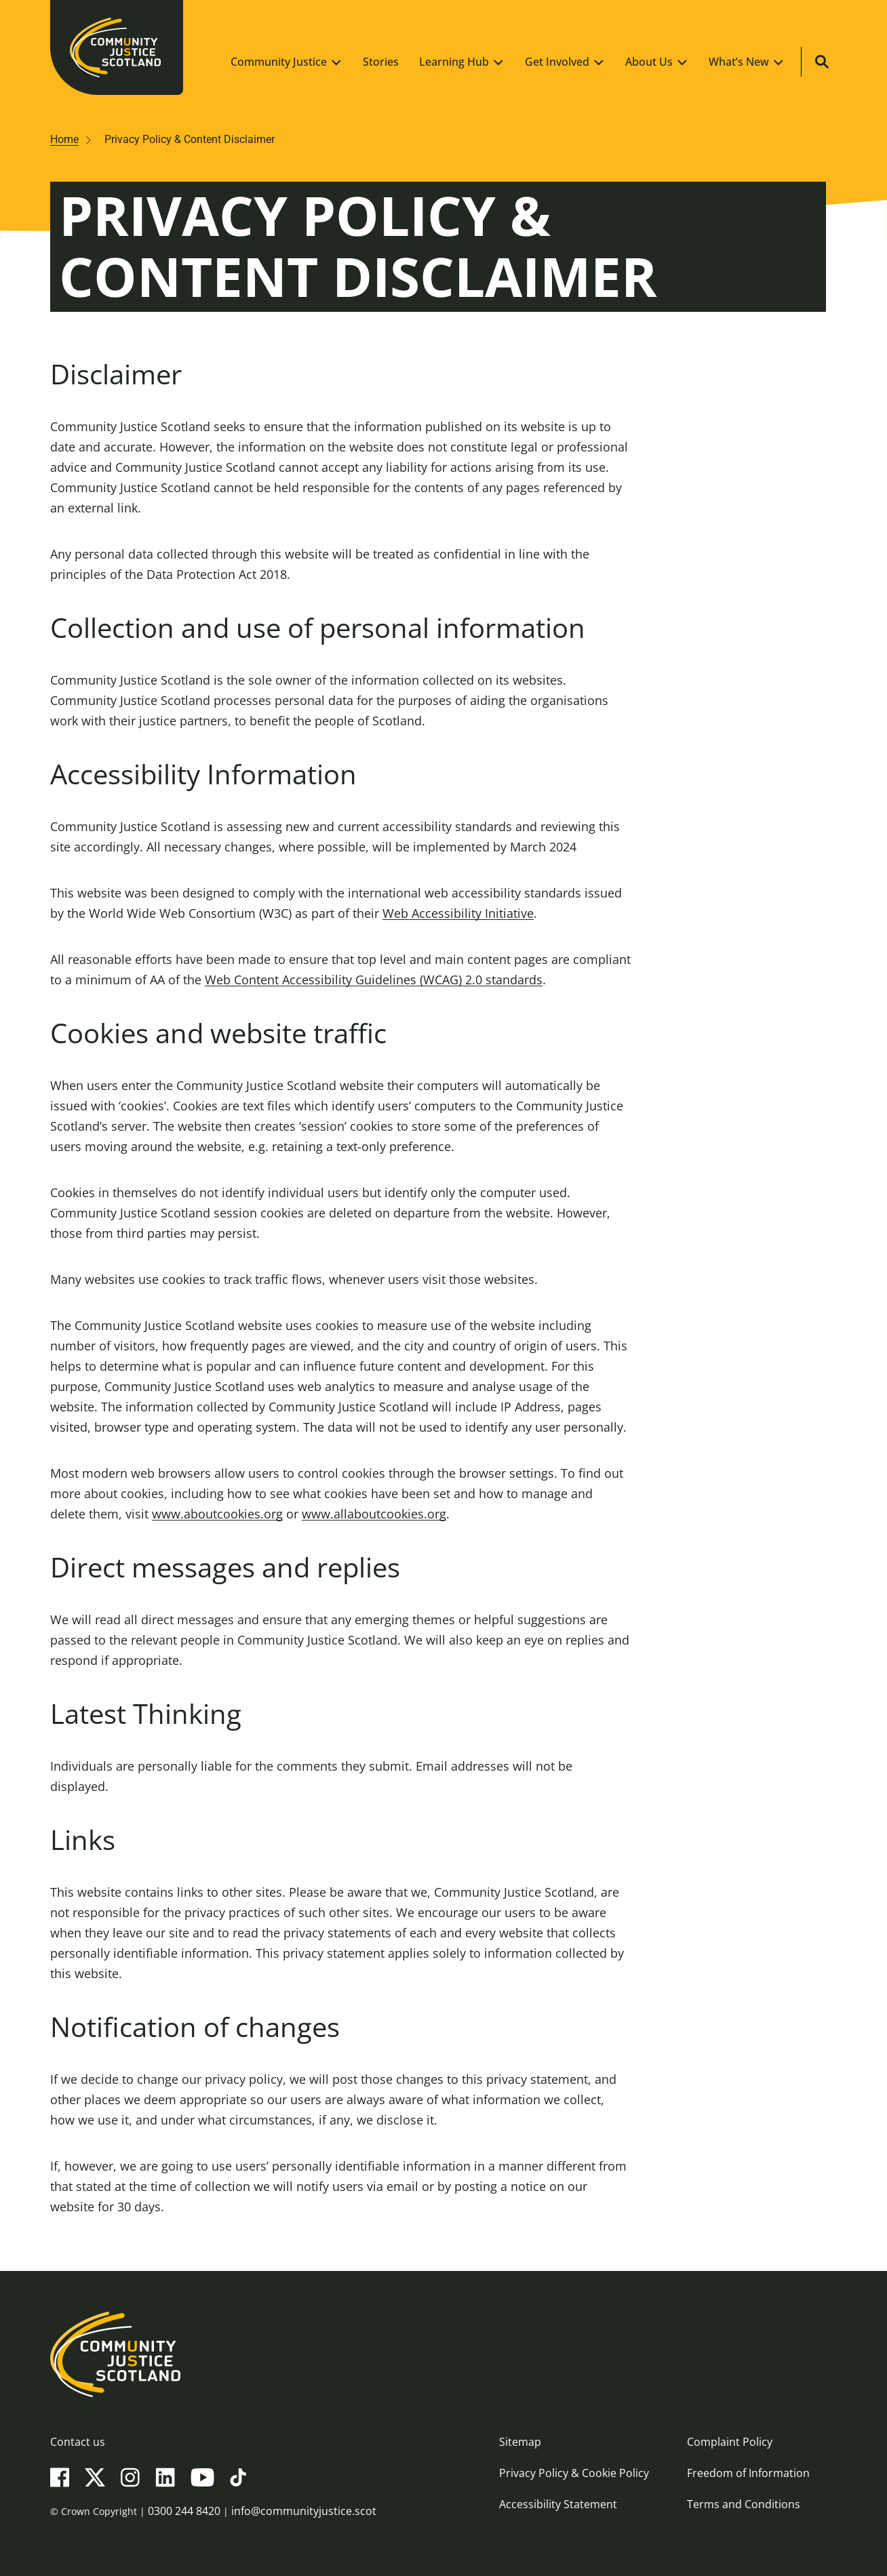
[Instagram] (130, 2476)
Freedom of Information (748, 2473)
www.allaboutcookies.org (374, 1514)
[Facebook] (59, 2476)
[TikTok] (238, 2476)
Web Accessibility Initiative (458, 913)
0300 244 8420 (184, 2510)
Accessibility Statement (558, 2504)
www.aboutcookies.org (217, 1514)
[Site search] (822, 62)
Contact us (77, 2441)
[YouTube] (202, 2476)
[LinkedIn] (165, 2476)
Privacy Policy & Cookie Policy (574, 2473)
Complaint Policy (729, 2441)
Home (64, 139)
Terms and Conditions (743, 2504)
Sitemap (520, 2441)
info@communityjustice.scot (303, 2510)
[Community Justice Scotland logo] (443, 2354)
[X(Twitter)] (95, 2476)
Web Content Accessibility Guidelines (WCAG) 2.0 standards (374, 979)
